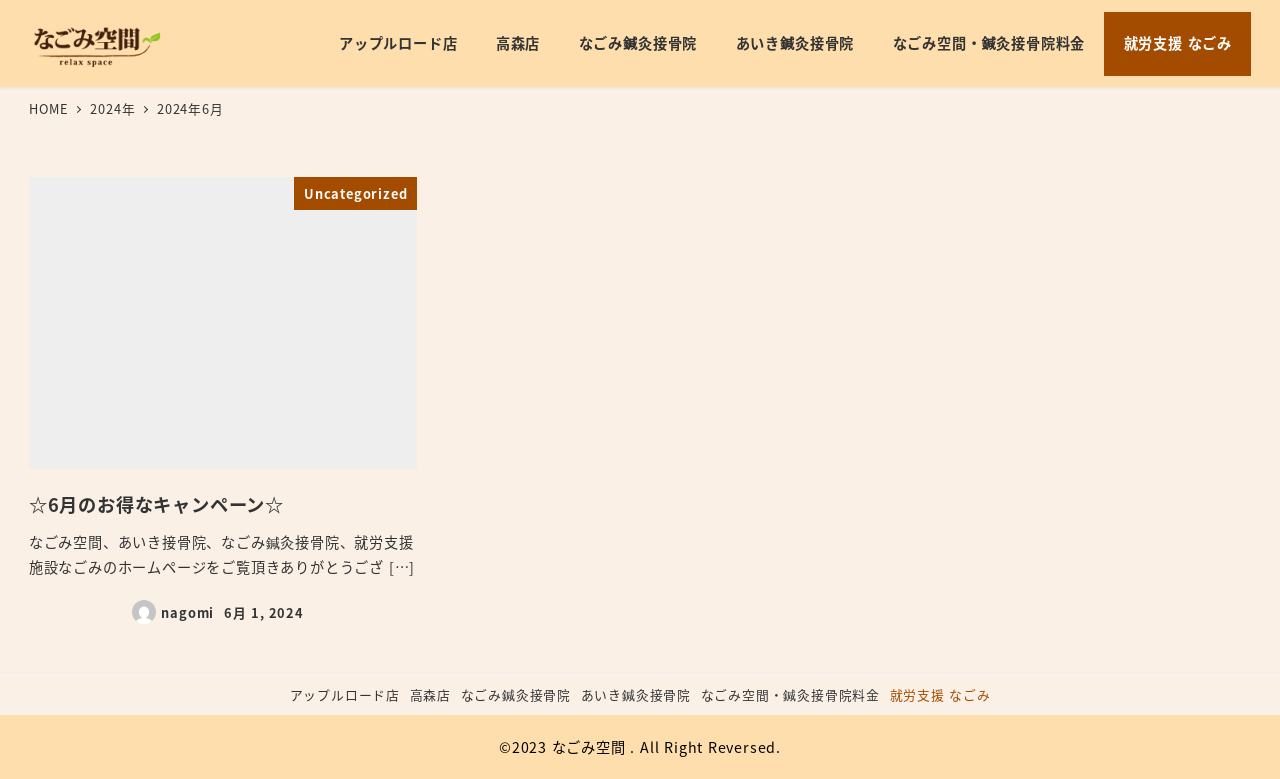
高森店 (430, 694)
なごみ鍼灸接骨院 (516, 694)
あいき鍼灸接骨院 (636, 694)
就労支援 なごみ (940, 694)
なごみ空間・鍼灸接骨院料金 (790, 694)
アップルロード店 (345, 694)
